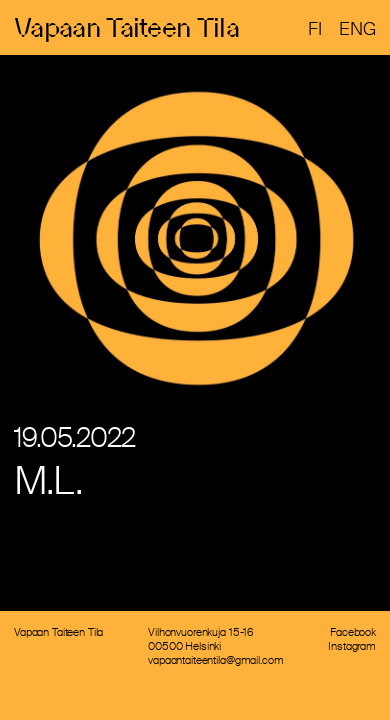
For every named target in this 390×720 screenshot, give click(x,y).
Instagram (352, 646)
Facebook (353, 632)
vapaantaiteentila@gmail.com (215, 660)
